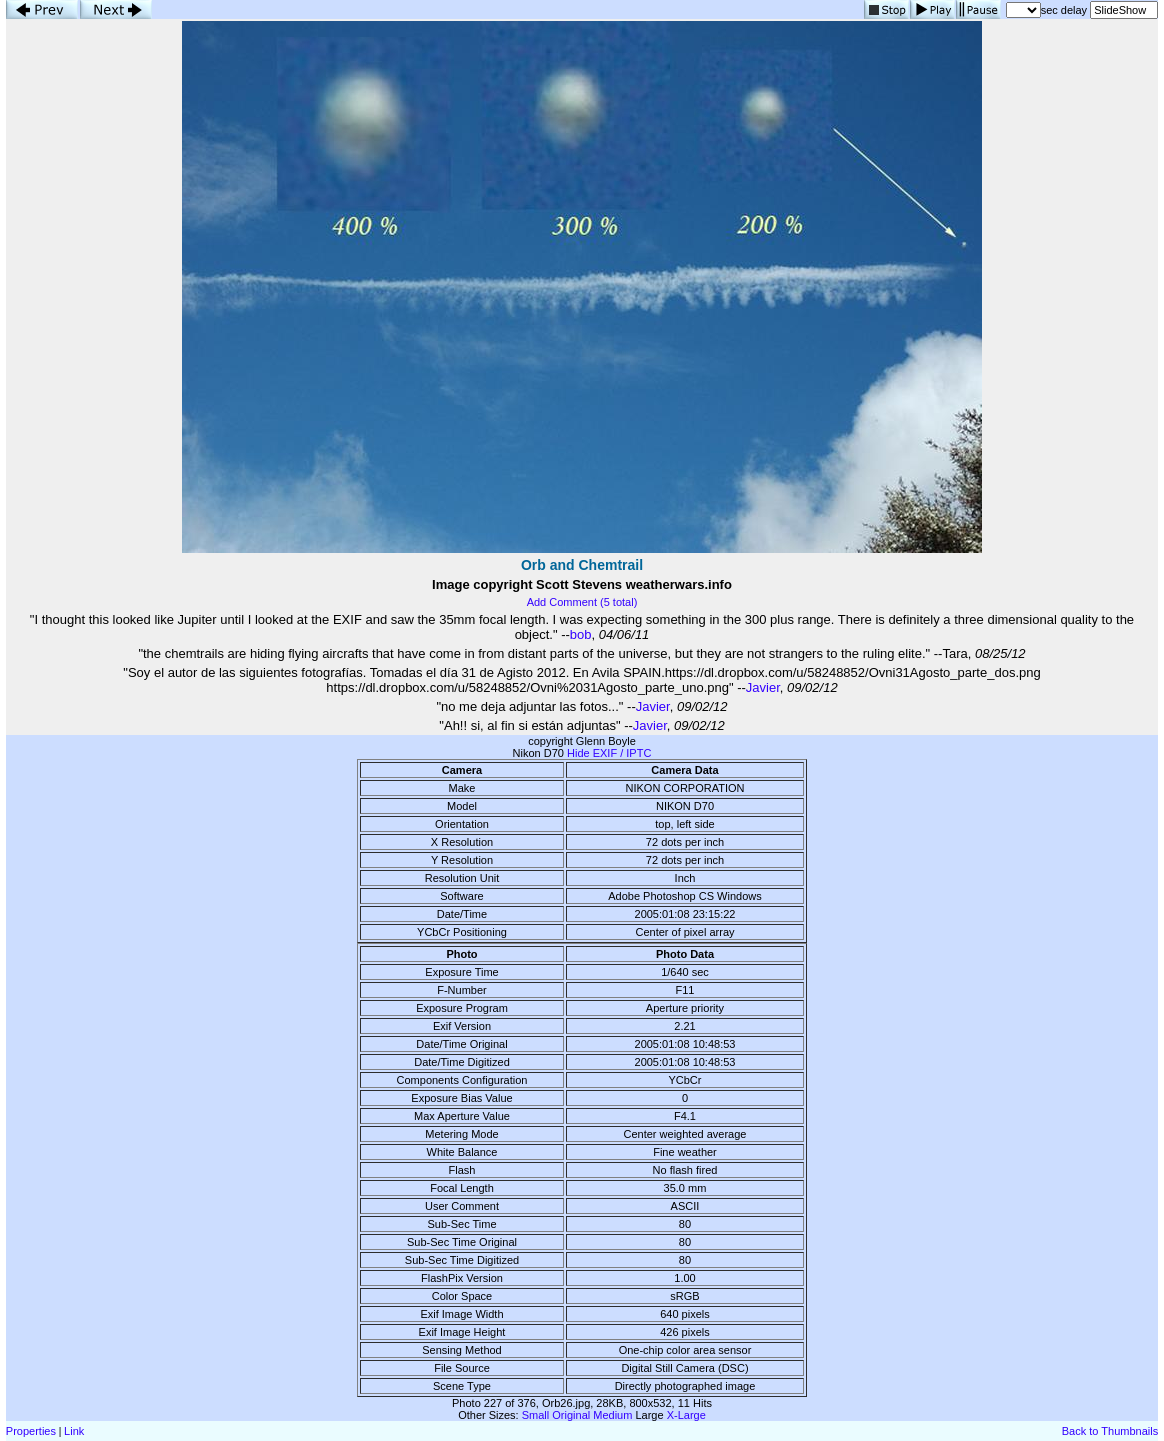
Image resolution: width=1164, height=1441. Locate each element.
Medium (612, 1415)
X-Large (686, 1415)
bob (581, 634)
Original (571, 1415)
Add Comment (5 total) (582, 602)
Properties (31, 1431)
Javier (763, 687)
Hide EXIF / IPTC (609, 753)
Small (536, 1415)
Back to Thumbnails (1110, 1431)
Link (74, 1431)
